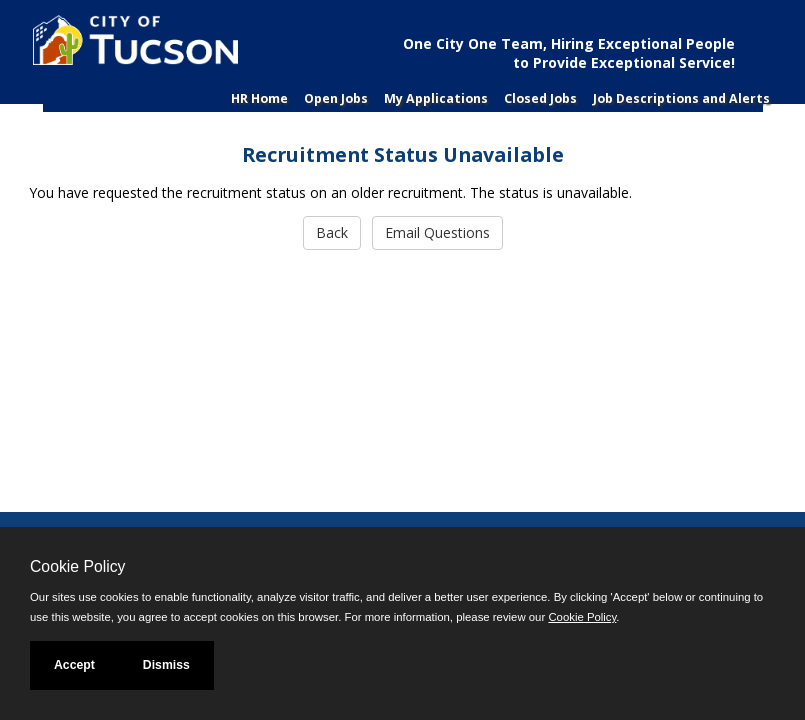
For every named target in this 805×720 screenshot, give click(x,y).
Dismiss (166, 665)
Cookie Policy (77, 566)
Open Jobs (336, 98)
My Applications (436, 98)
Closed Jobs (540, 98)
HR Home (259, 98)
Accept (74, 665)
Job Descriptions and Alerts (681, 98)
